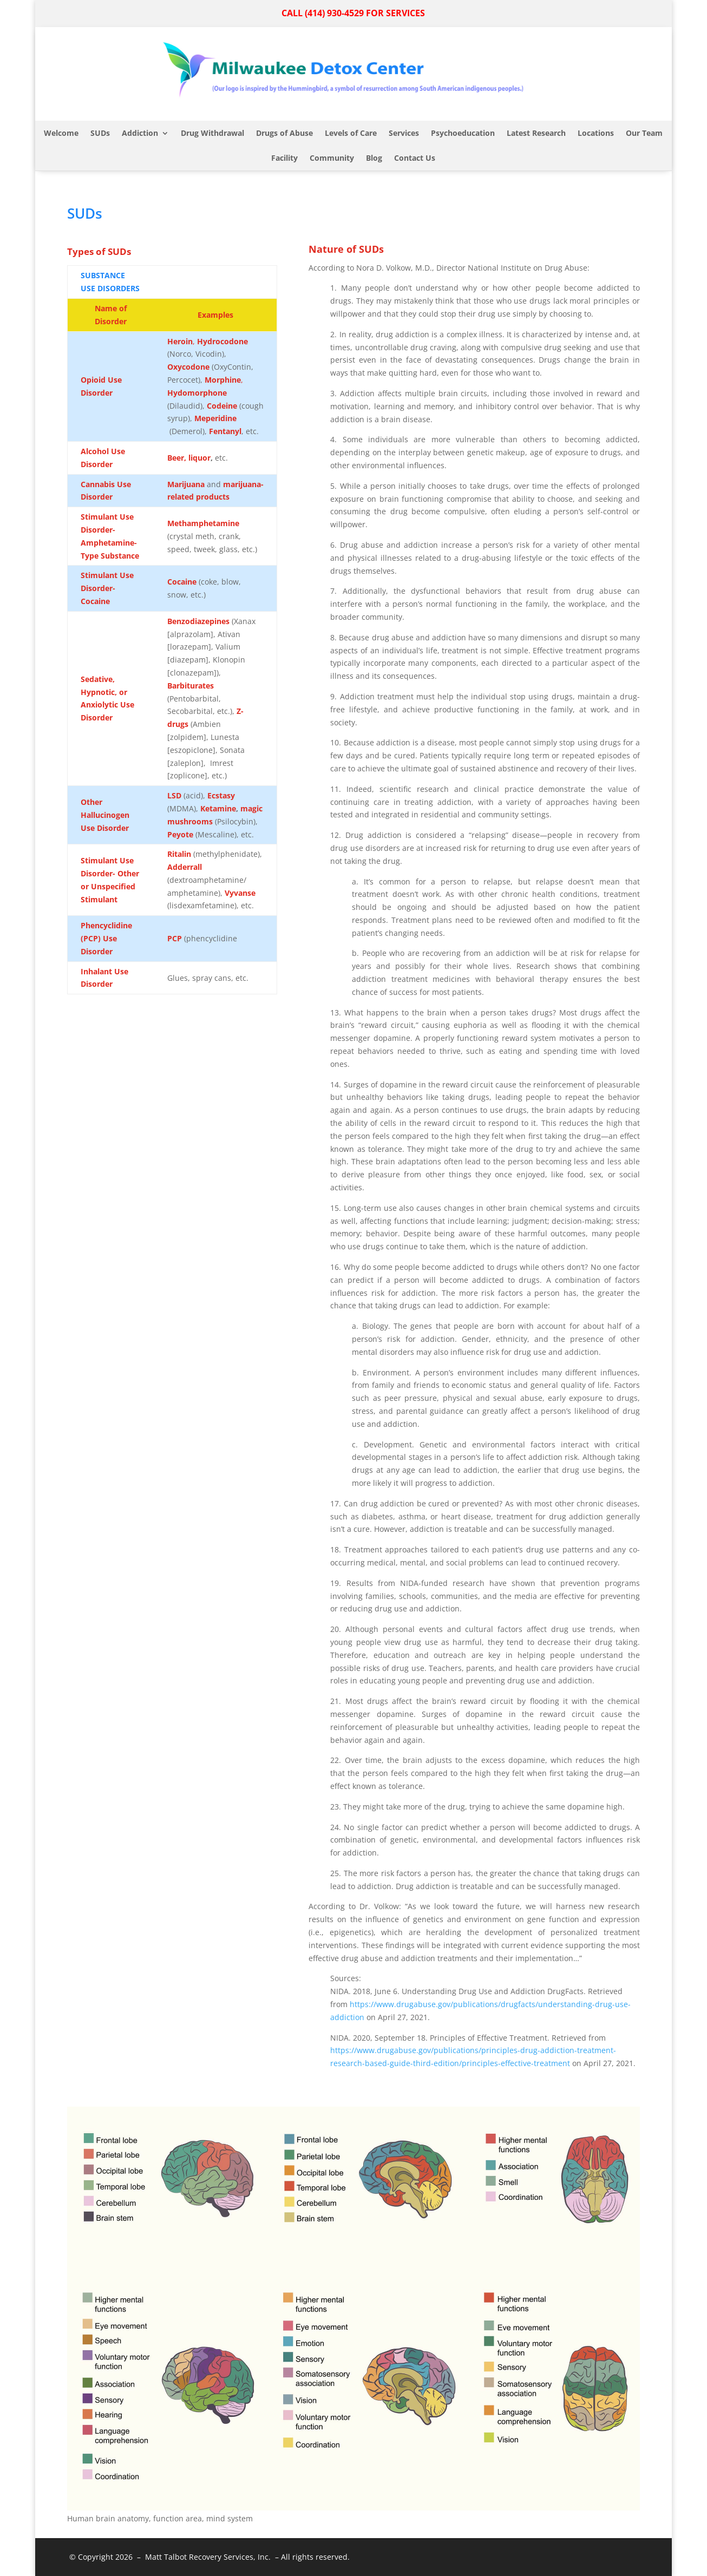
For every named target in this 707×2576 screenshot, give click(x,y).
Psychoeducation (463, 133)
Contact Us (414, 158)
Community (332, 158)
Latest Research (536, 133)
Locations (596, 133)
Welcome (61, 133)
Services (404, 133)
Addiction (140, 133)
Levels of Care (351, 133)
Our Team (644, 133)
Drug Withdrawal (212, 133)
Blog (374, 158)
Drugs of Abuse (284, 133)
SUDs (100, 133)
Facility (284, 158)
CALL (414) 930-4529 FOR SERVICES (353, 13)
